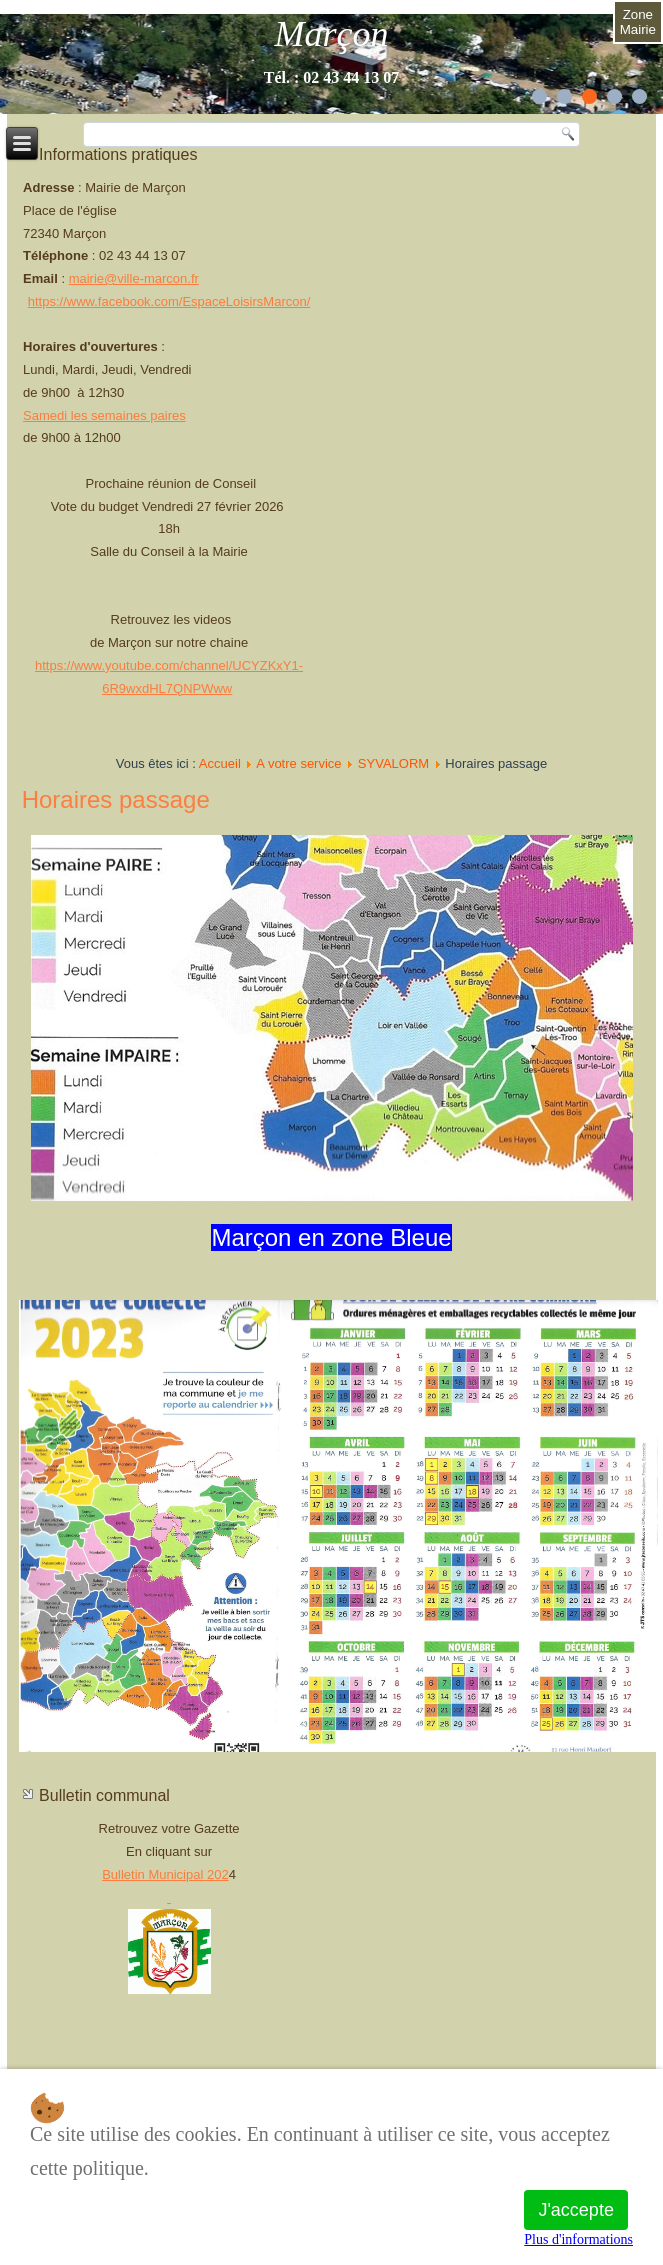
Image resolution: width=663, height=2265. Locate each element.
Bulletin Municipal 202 (165, 1874)
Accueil (220, 763)
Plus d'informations (578, 2239)
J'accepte (575, 2210)
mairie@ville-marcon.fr (134, 278)
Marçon (332, 34)
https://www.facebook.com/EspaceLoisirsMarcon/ (169, 301)
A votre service (298, 763)
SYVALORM (393, 763)
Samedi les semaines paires (104, 415)
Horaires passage (116, 799)
